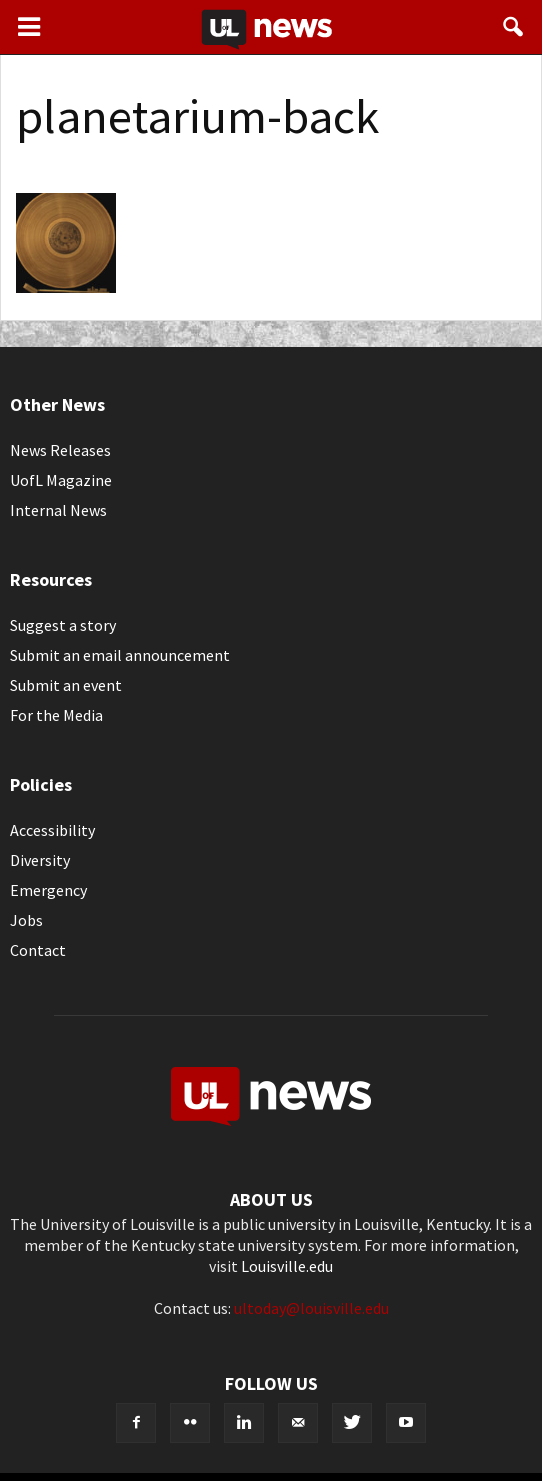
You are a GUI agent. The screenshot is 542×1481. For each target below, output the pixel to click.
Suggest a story (63, 625)
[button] (514, 27)
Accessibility (52, 830)
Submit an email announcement (120, 655)
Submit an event (66, 685)
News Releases (60, 450)
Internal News (58, 510)
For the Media (56, 715)
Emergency (48, 890)
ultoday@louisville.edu (311, 1308)
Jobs (26, 920)
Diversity (40, 860)
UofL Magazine (61, 480)
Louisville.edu (287, 1266)
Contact (38, 950)
